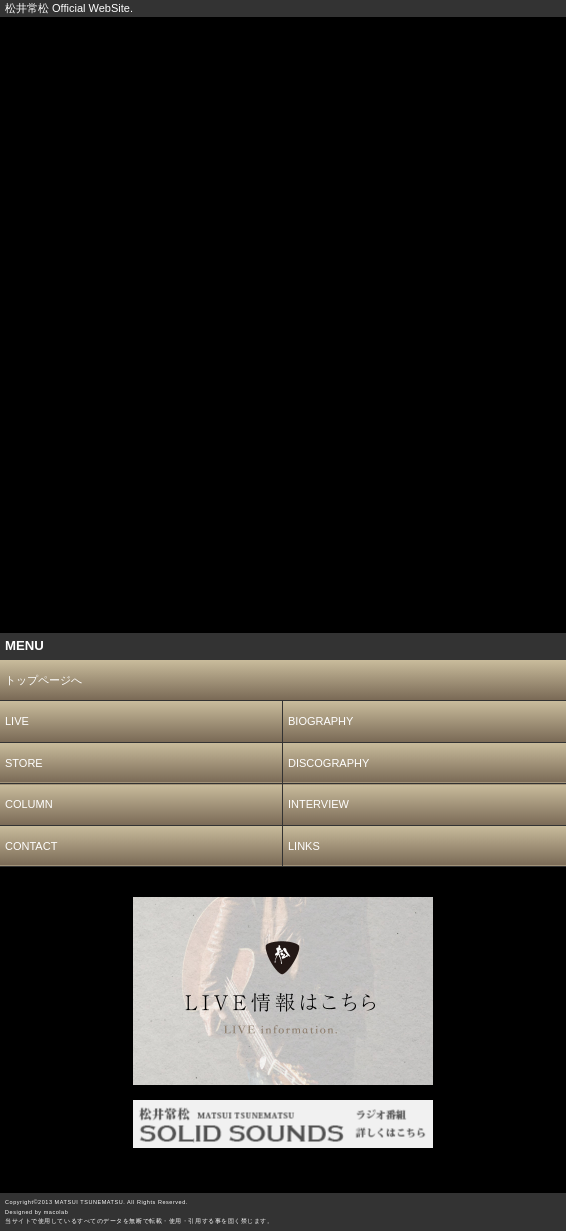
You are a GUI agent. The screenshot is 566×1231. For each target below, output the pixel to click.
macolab (56, 1212)
